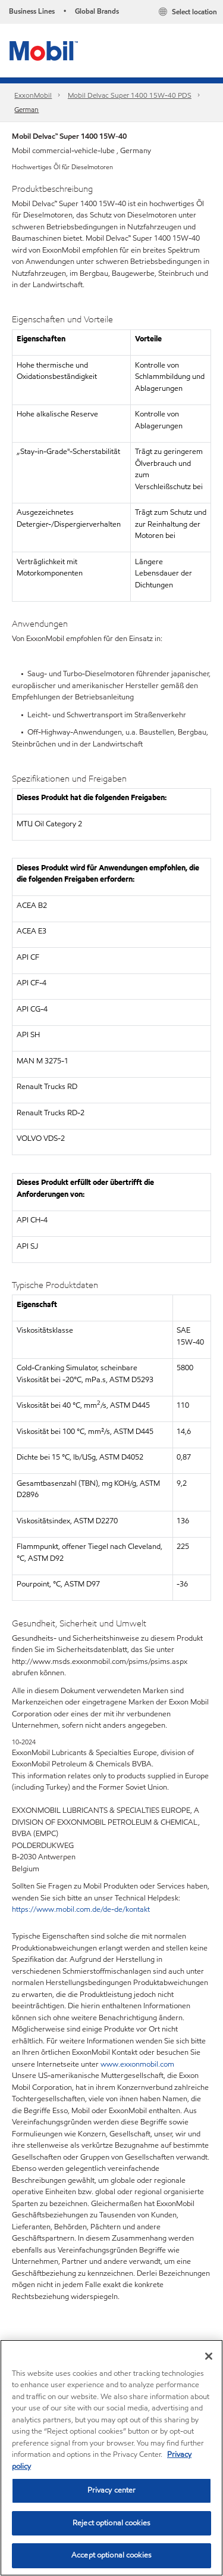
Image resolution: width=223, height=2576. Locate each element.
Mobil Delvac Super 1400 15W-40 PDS (129, 95)
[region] (111, 2457)
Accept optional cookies (111, 2555)
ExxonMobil (33, 95)
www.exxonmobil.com (137, 2064)
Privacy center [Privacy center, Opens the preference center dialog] (111, 2490)
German (26, 109)
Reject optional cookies (111, 2523)
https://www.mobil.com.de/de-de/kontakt (81, 1909)
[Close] (209, 2356)
